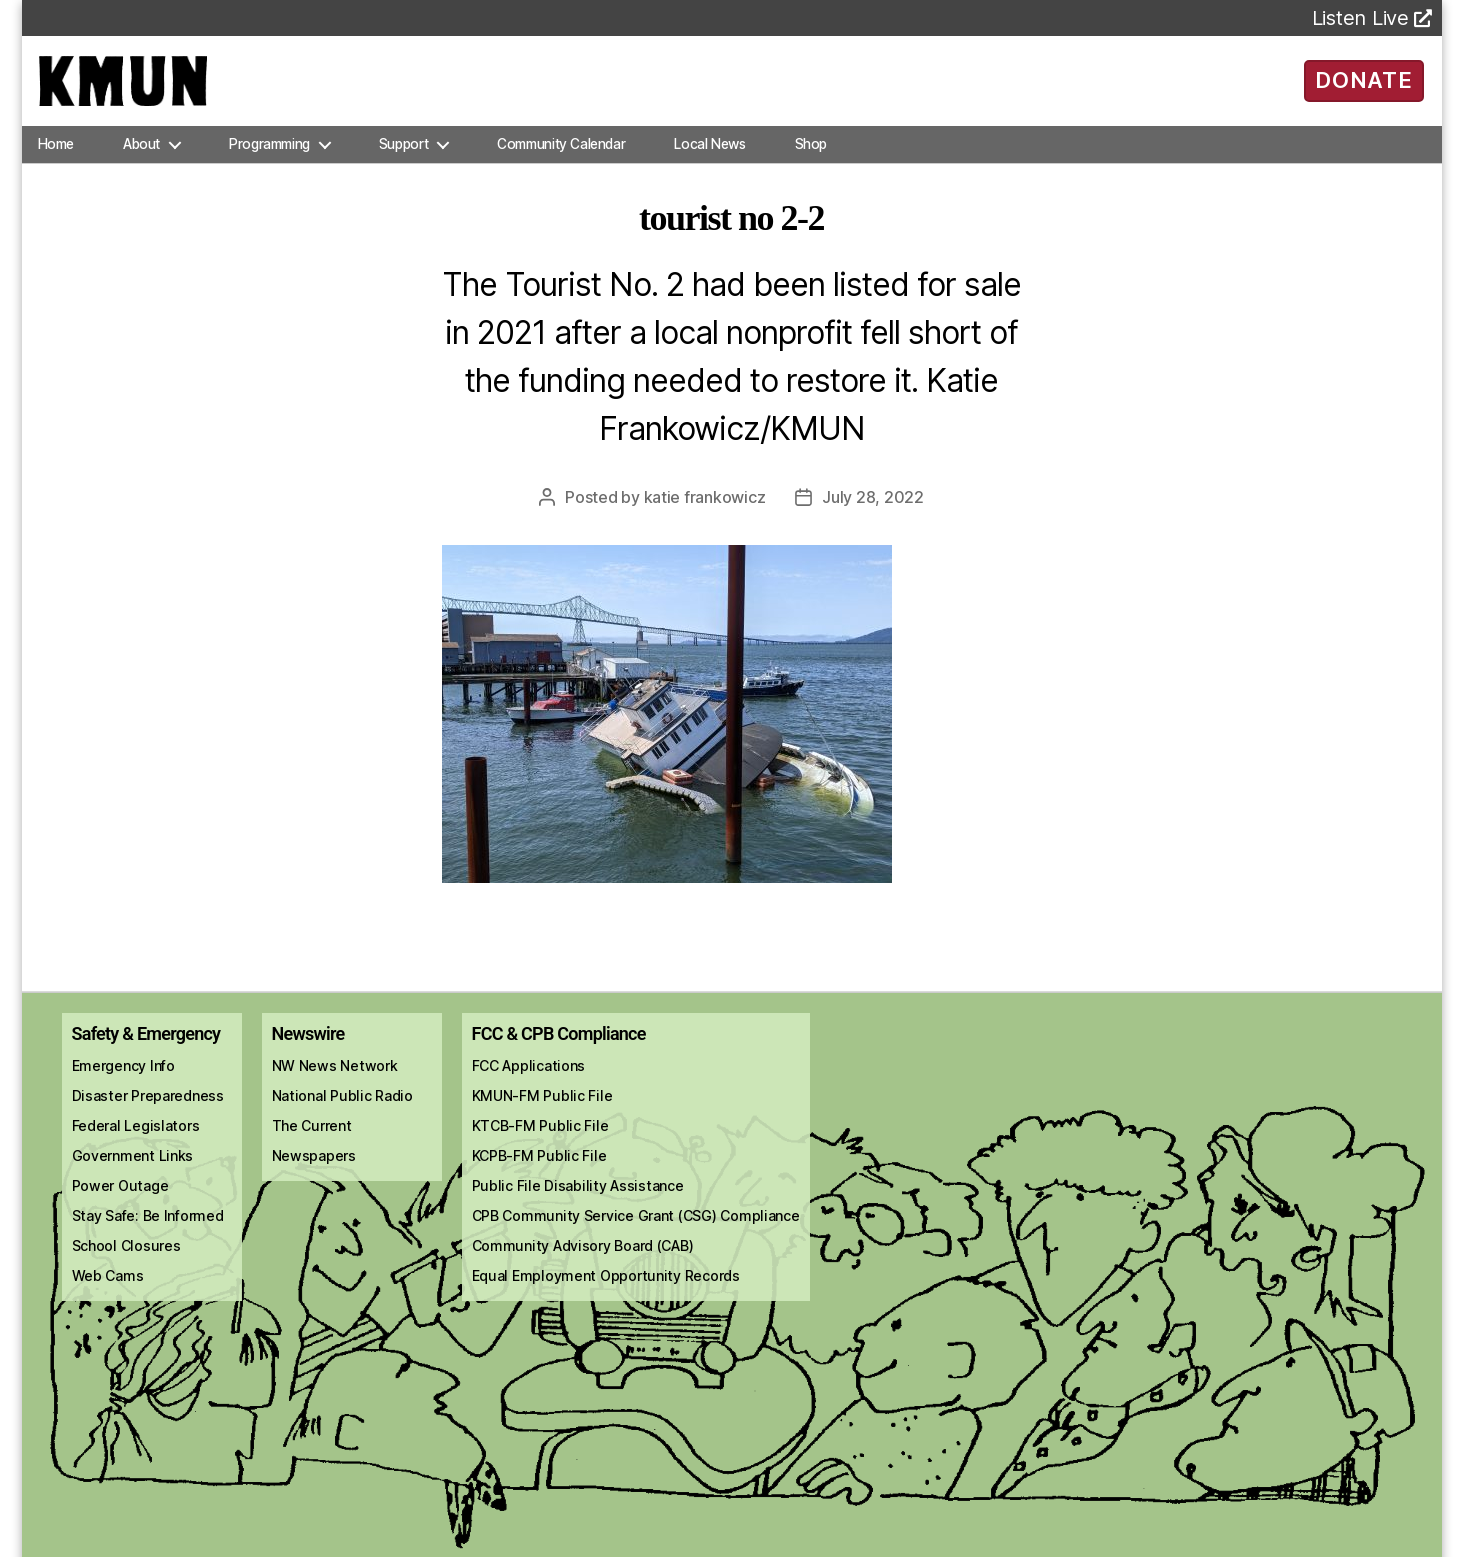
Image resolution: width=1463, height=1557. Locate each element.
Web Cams (108, 1295)
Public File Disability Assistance (578, 1205)
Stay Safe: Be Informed (148, 1235)
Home (56, 164)
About (141, 164)
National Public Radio (342, 1115)
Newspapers (314, 1175)
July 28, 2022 (873, 517)
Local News (709, 164)
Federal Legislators (136, 1145)
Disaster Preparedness (148, 1115)
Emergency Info (123, 1085)
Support (403, 164)
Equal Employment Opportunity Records (606, 1295)
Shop (811, 164)
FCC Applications (529, 1085)
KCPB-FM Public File (539, 1175)
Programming (269, 164)
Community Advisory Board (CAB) (583, 1265)
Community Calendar (561, 164)
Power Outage (120, 1205)
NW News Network (335, 1085)
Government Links (133, 1175)
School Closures (126, 1265)
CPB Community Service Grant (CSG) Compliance (636, 1235)
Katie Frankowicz (705, 517)
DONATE (1363, 90)
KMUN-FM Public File (542, 1115)
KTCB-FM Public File (540, 1145)
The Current (312, 1145)
